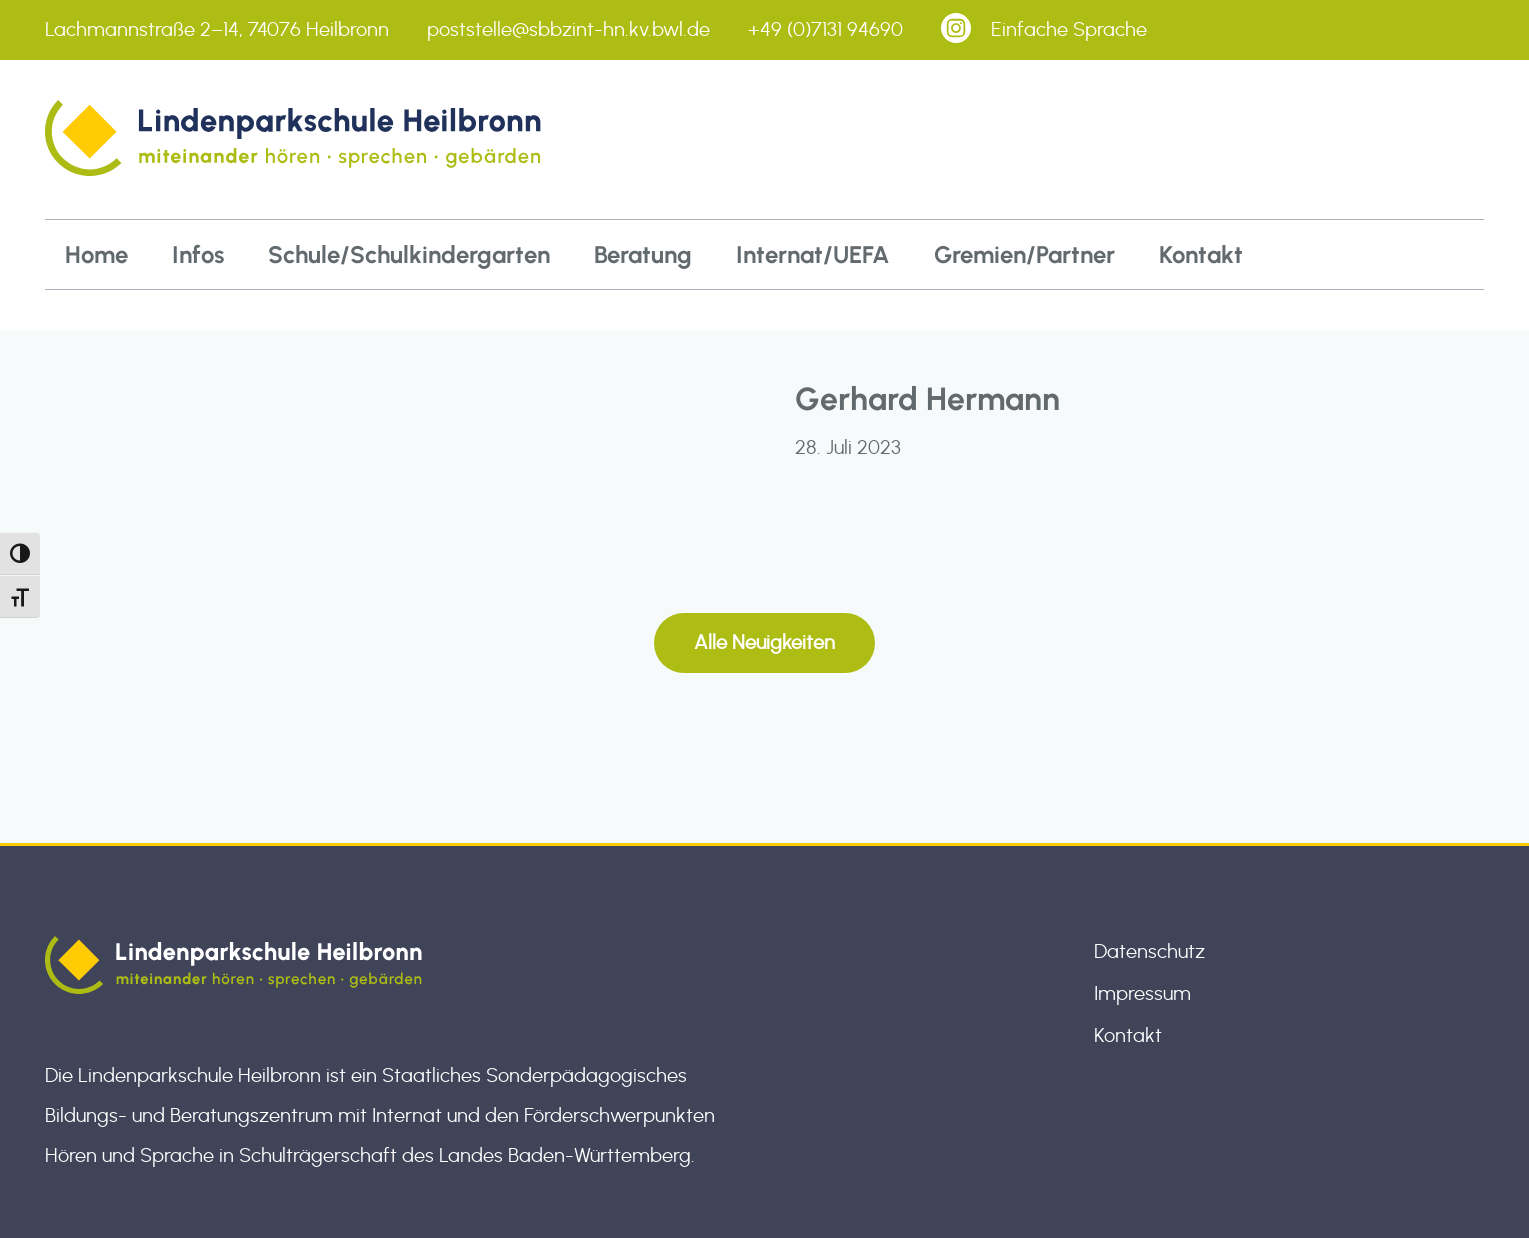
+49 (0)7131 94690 (825, 30)
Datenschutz (1149, 952)
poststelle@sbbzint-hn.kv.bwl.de (568, 30)
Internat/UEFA (813, 254)
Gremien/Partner (1024, 254)
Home (96, 254)
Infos (198, 254)
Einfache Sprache (1069, 30)
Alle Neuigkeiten (764, 643)
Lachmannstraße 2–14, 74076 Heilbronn (217, 30)
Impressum (1142, 994)
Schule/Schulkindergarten (409, 254)
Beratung (643, 254)
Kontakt (1201, 254)
